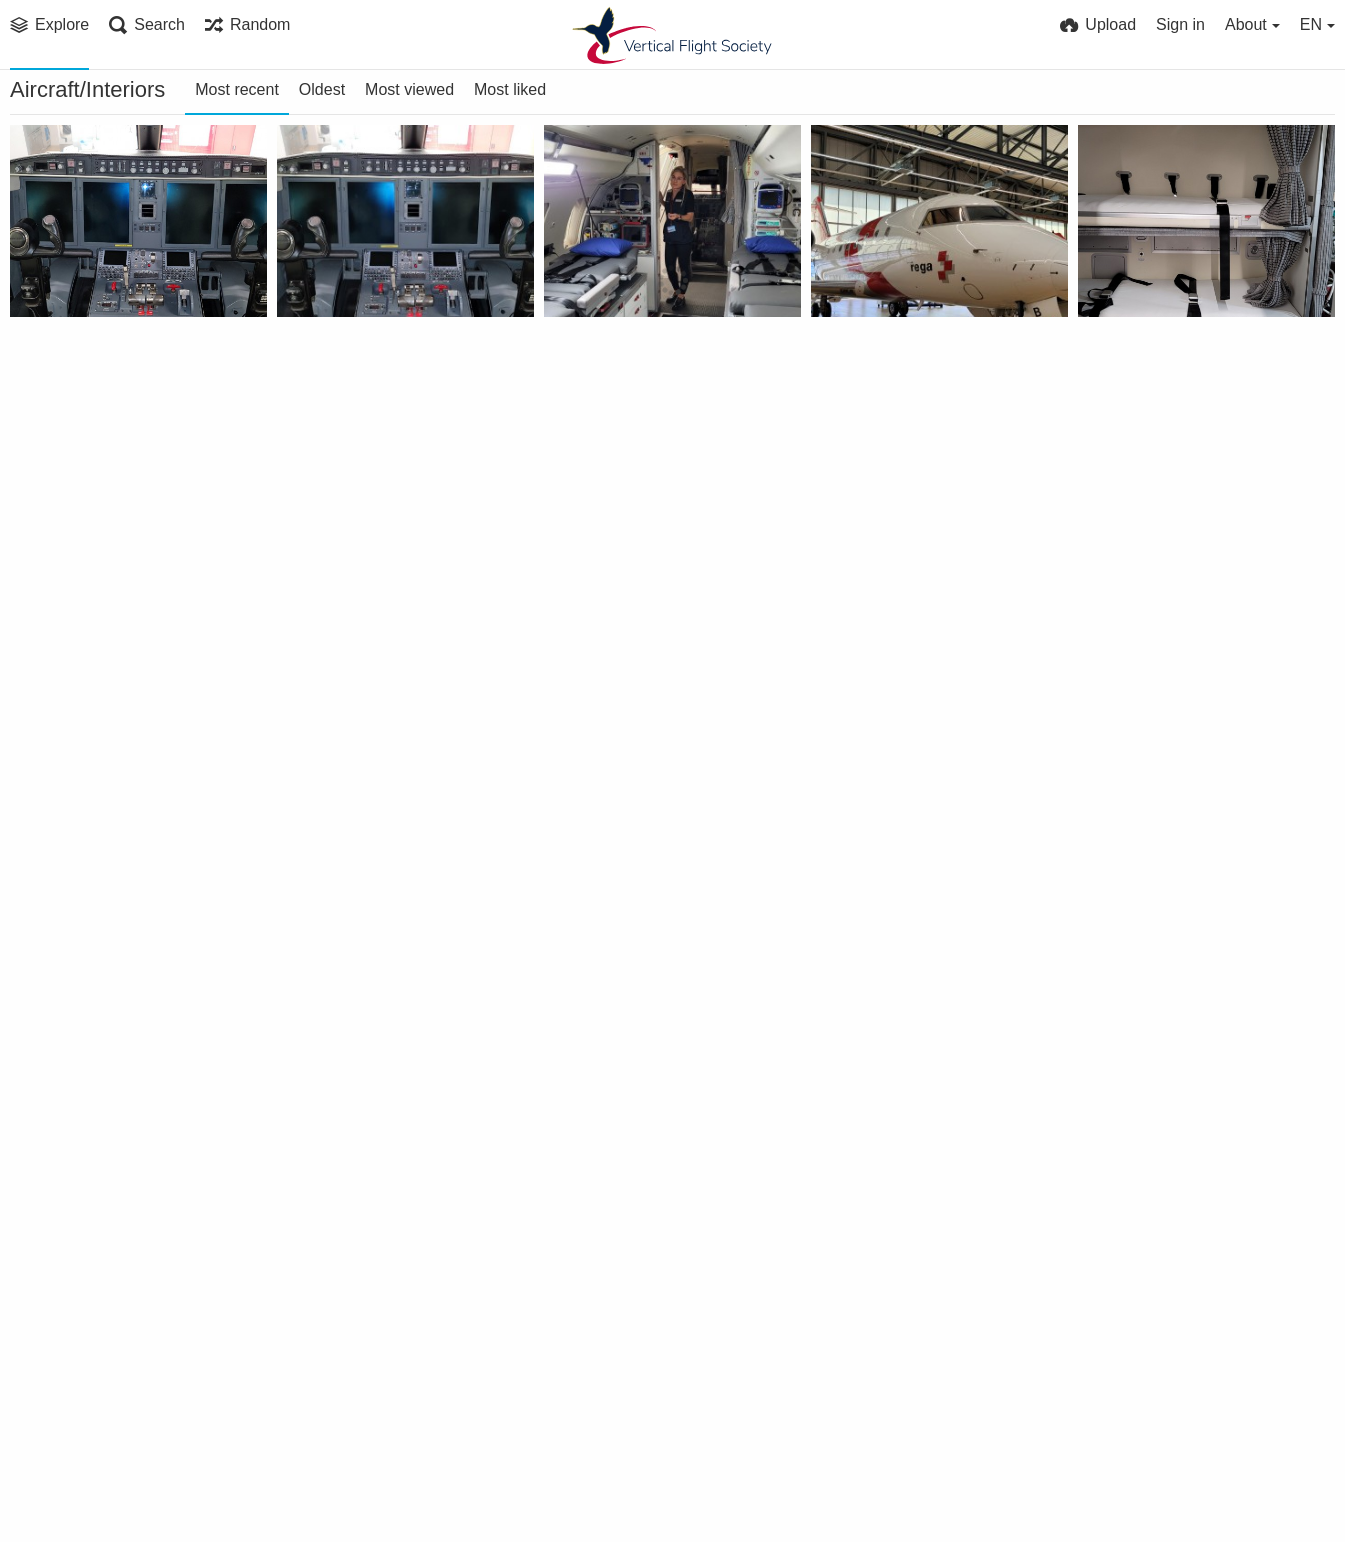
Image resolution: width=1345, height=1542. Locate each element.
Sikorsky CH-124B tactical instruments (916, 1140)
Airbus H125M (341, 1140)
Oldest (322, 89)
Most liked (510, 89)
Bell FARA (323, 606)
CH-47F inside (1139, 873)
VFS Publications (353, 632)
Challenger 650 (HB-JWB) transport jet (115, 339)
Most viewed (409, 89)
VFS (49, 365)
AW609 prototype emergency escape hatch (1183, 1407)
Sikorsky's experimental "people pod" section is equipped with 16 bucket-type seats (916, 873)
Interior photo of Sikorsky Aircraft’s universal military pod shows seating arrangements (649, 873)
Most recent (237, 89)
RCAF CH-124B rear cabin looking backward (1183, 1140)
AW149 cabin (870, 1407)
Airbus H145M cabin (363, 1407)
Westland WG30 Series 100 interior (649, 1140)
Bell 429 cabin (606, 1407)
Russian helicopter (90, 1140)
